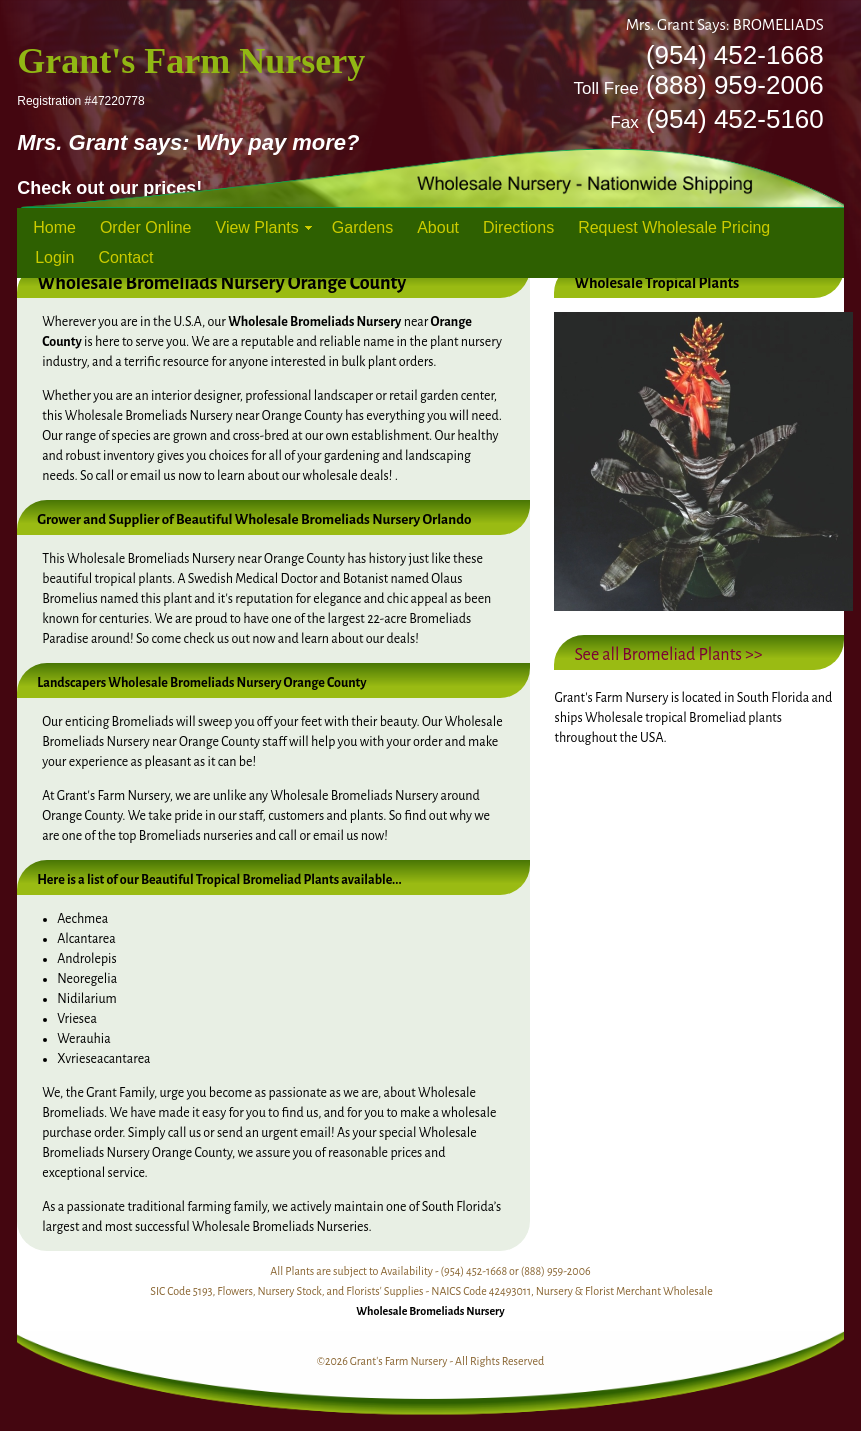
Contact (125, 257)
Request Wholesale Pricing (674, 227)
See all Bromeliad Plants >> (668, 655)
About (438, 227)
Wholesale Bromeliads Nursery (430, 1311)
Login (54, 257)
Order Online (146, 227)
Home (54, 227)
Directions (518, 227)
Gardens (362, 227)
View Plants (257, 227)
